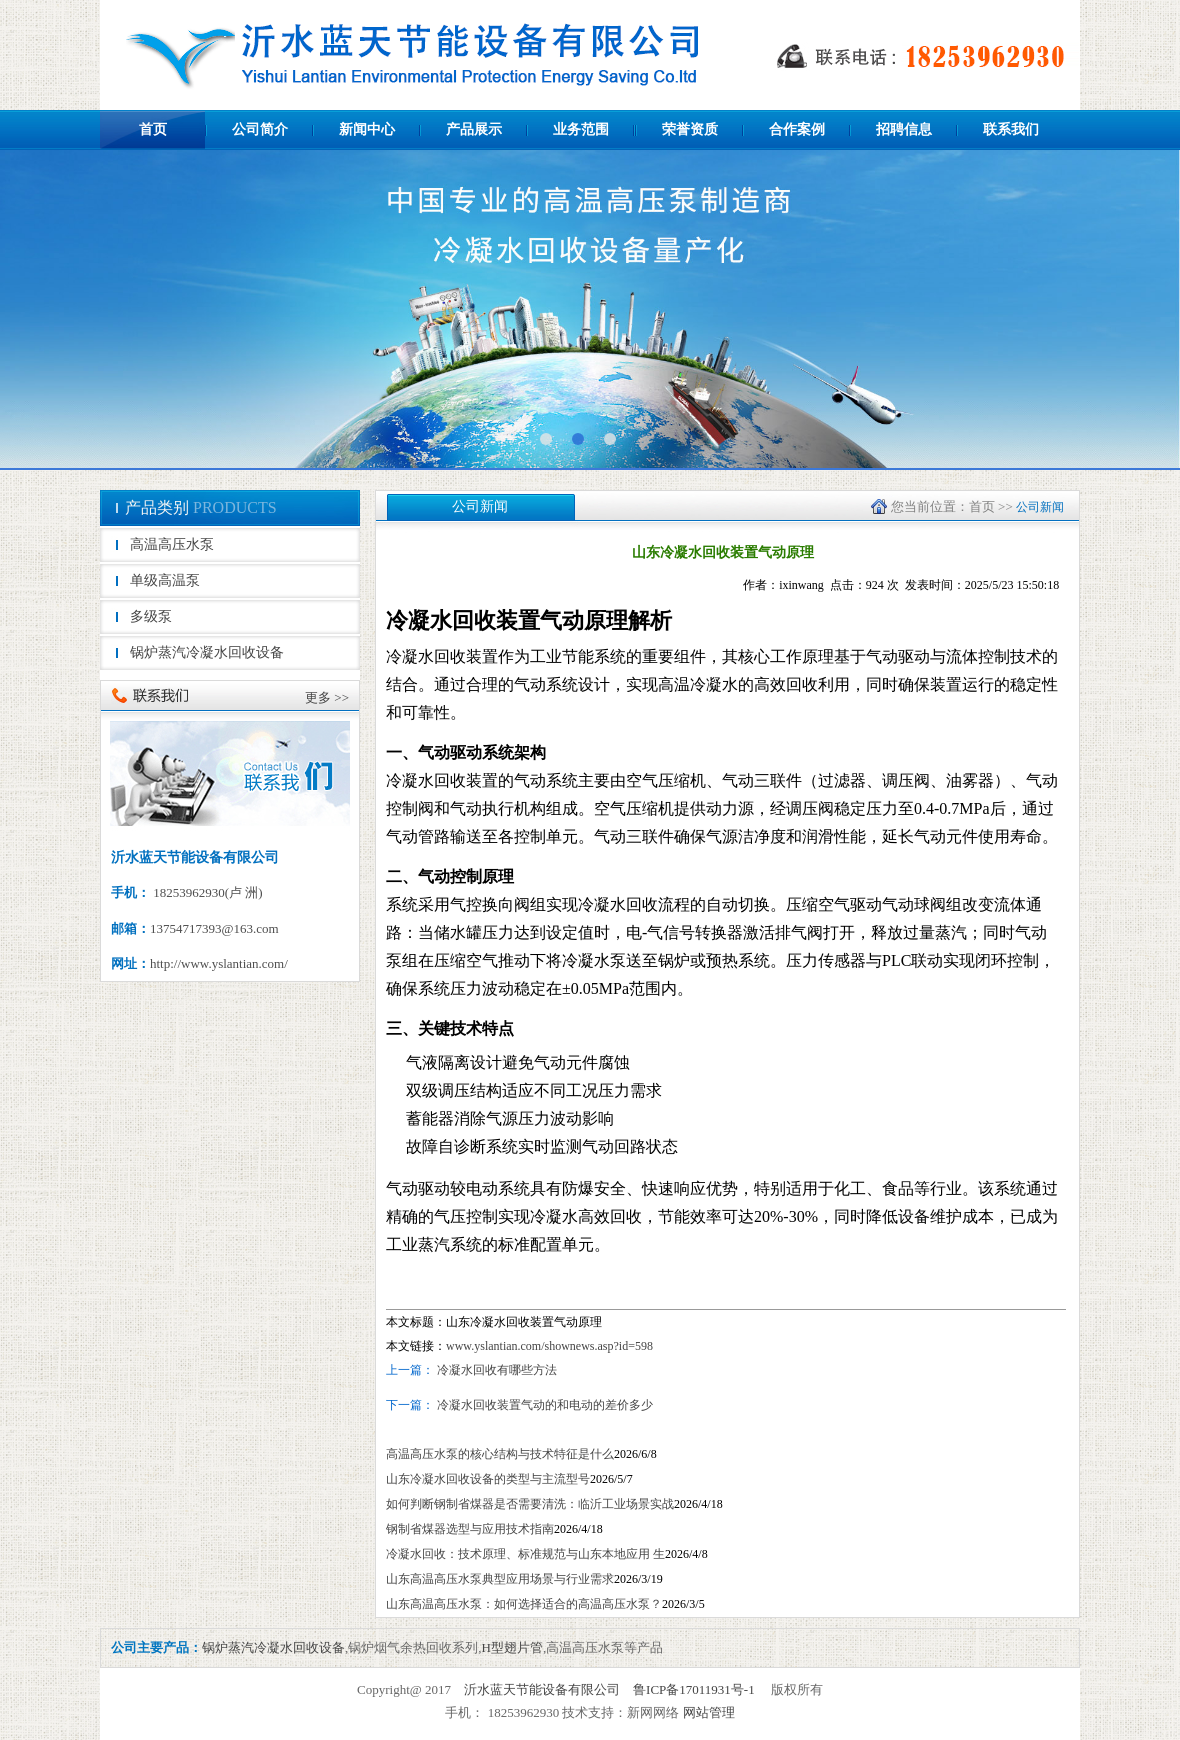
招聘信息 (904, 129)
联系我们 (1011, 129)
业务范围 (581, 129)
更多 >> (327, 697)
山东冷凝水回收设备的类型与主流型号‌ (488, 1479)
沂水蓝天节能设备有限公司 (542, 1689)
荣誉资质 (690, 129)
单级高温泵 (165, 580)
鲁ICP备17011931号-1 (694, 1689)
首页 (153, 129)
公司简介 (260, 129)
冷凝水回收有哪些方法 (497, 1370)
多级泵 (151, 616)
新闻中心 (367, 129)
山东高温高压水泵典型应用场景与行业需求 (500, 1579)
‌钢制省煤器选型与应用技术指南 (470, 1529)
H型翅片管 (512, 1647)
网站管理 (709, 1712)
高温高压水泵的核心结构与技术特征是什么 (500, 1454)
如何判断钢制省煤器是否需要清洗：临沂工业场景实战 (530, 1504)
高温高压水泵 (172, 544)
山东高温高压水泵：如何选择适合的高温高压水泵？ (524, 1604)
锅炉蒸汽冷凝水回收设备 (207, 652)
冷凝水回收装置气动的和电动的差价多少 (543, 1405)
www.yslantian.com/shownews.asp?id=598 (549, 1346)
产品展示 (474, 129)
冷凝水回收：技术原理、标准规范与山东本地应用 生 (525, 1554)
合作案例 (797, 129)
